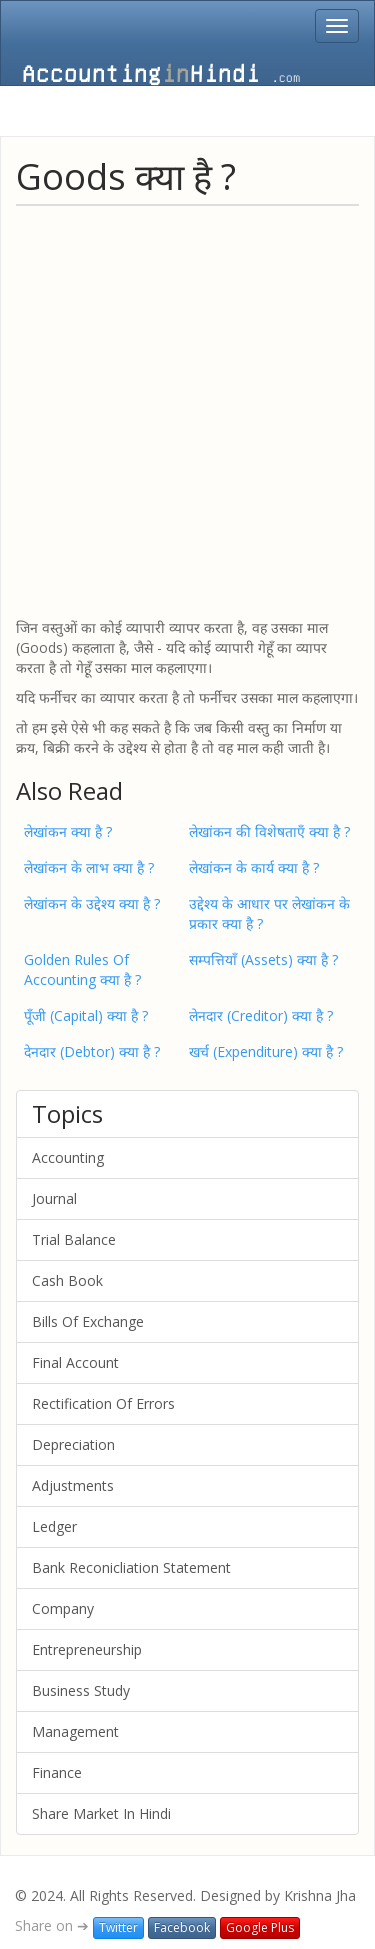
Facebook (182, 1927)
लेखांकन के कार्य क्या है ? (254, 867)
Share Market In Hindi (101, 1813)
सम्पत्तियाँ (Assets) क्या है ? (263, 959)
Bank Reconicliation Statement (131, 1567)
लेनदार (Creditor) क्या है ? (261, 1015)
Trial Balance (74, 1239)
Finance (57, 1772)
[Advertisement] (187, 410)
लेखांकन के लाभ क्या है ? (89, 867)
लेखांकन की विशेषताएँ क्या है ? (269, 831)
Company (63, 1608)
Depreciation (73, 1444)
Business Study (81, 1690)
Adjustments (73, 1485)
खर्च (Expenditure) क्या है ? (266, 1051)
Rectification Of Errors (103, 1403)
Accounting (68, 1157)
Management (75, 1731)
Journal (54, 1198)
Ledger (54, 1526)
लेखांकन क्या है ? (68, 831)
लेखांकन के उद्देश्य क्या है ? (92, 903)
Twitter (118, 1927)
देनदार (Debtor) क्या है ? (92, 1051)
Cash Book (67, 1280)
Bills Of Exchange (88, 1321)
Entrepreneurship (87, 1649)
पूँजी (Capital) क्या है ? (86, 1015)
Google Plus (260, 1927)
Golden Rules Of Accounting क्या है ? (82, 969)
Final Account (75, 1362)
